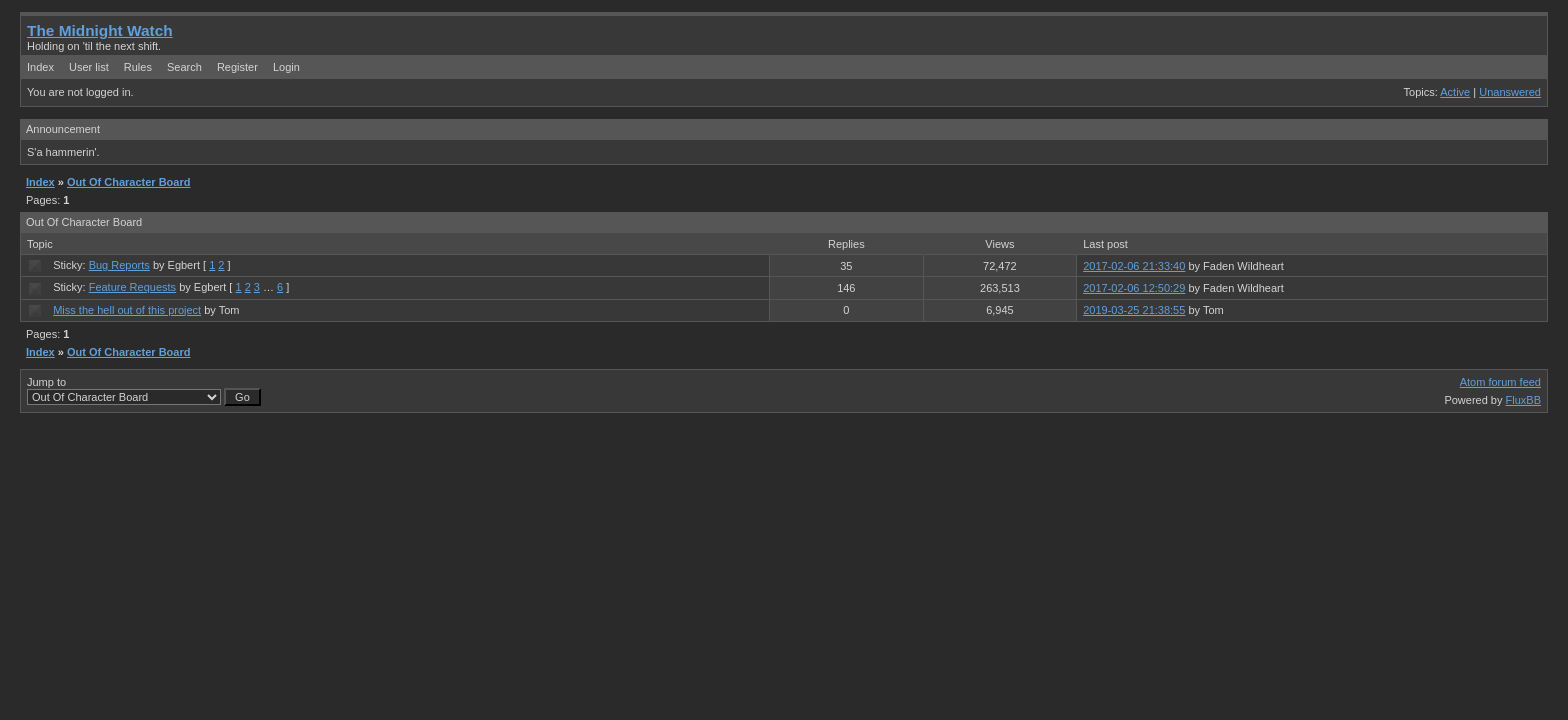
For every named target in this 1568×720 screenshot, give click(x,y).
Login (286, 67)
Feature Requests (132, 287)
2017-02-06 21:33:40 (1134, 266)
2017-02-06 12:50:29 (1134, 288)
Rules (138, 67)
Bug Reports (119, 265)
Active (1455, 92)
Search (184, 67)
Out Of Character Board (128, 182)
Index (40, 67)
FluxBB (1523, 400)
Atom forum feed (1500, 382)
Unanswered (1510, 92)
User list (89, 67)
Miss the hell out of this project (127, 310)
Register (237, 67)
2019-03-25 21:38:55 (1134, 310)
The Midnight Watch (100, 30)
